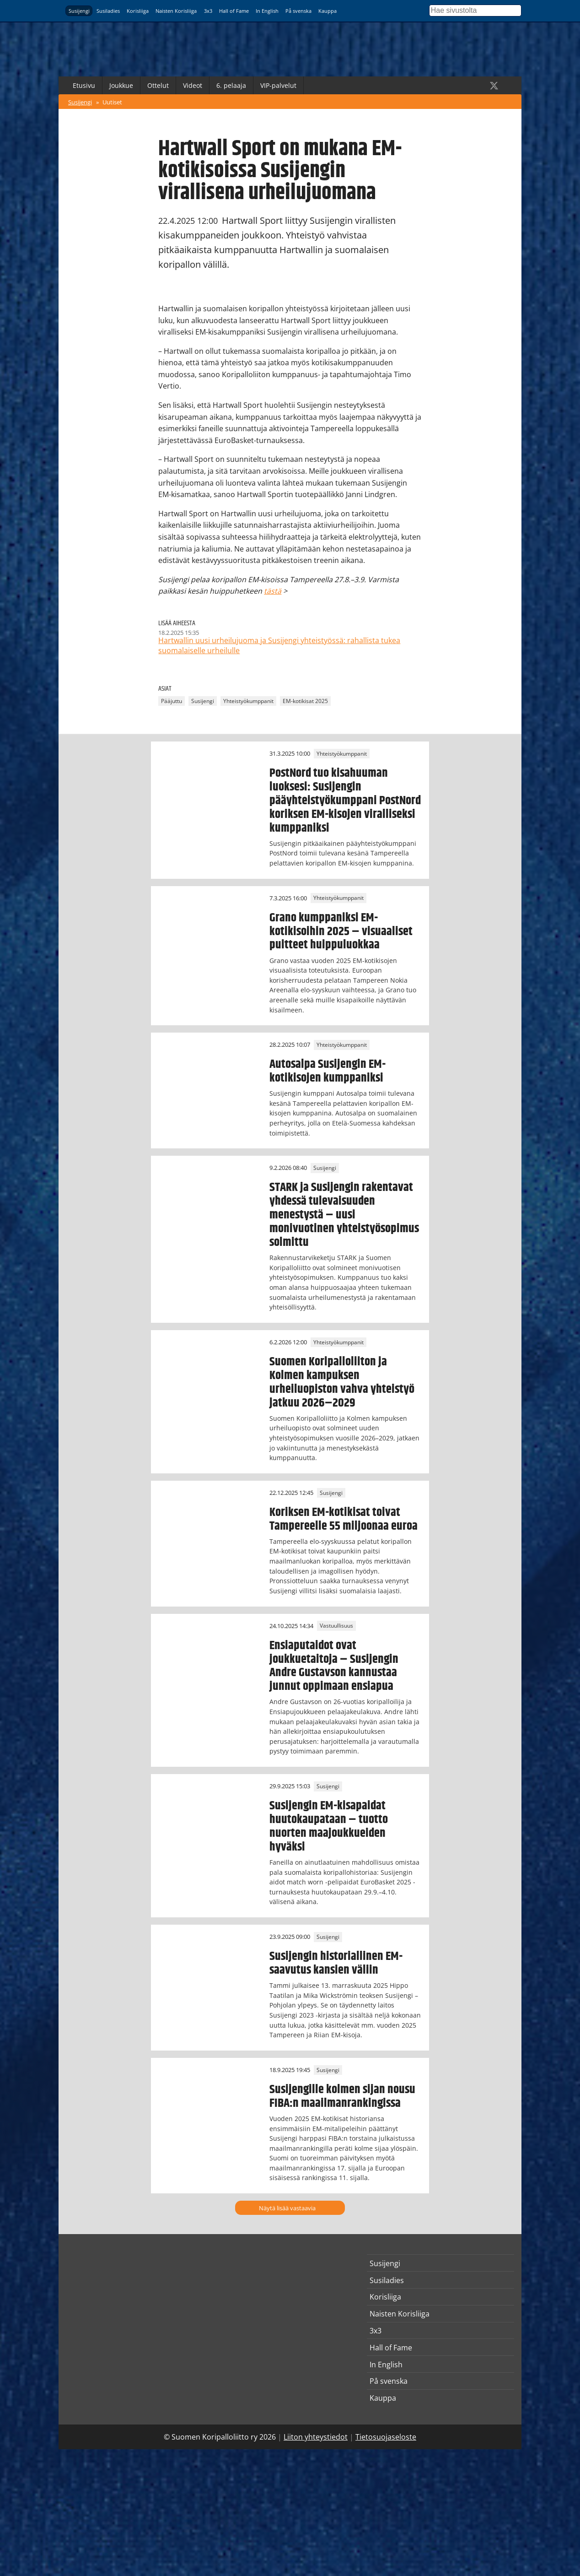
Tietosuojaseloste (385, 2437)
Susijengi (79, 10)
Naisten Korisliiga (176, 10)
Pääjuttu (171, 701)
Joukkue (121, 85)
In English (267, 10)
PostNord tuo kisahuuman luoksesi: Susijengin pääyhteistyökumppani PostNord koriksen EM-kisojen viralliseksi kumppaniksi (345, 800)
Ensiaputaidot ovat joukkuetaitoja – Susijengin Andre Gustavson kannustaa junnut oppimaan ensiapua (333, 1666)
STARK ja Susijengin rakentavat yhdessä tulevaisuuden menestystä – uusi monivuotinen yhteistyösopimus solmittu (344, 1215)
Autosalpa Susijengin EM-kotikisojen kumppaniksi (327, 1071)
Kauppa (327, 10)
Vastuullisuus (336, 1626)
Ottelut (158, 85)
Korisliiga (138, 10)
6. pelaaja (231, 85)
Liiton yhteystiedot (316, 2437)
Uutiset (112, 102)
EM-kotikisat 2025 (305, 701)
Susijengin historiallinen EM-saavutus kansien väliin (336, 1963)
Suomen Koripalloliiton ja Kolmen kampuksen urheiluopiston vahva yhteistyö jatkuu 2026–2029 (341, 1382)
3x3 (208, 10)
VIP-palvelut (278, 85)
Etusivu (84, 85)
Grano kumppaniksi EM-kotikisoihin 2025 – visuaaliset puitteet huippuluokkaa (341, 931)
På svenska (298, 10)
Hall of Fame (234, 10)
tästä (272, 591)
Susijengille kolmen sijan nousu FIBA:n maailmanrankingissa (342, 2096)
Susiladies (108, 10)
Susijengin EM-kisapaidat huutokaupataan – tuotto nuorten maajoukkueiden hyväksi (328, 1826)
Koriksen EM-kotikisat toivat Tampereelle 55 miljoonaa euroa (343, 1519)
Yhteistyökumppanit (248, 701)
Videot (192, 85)
